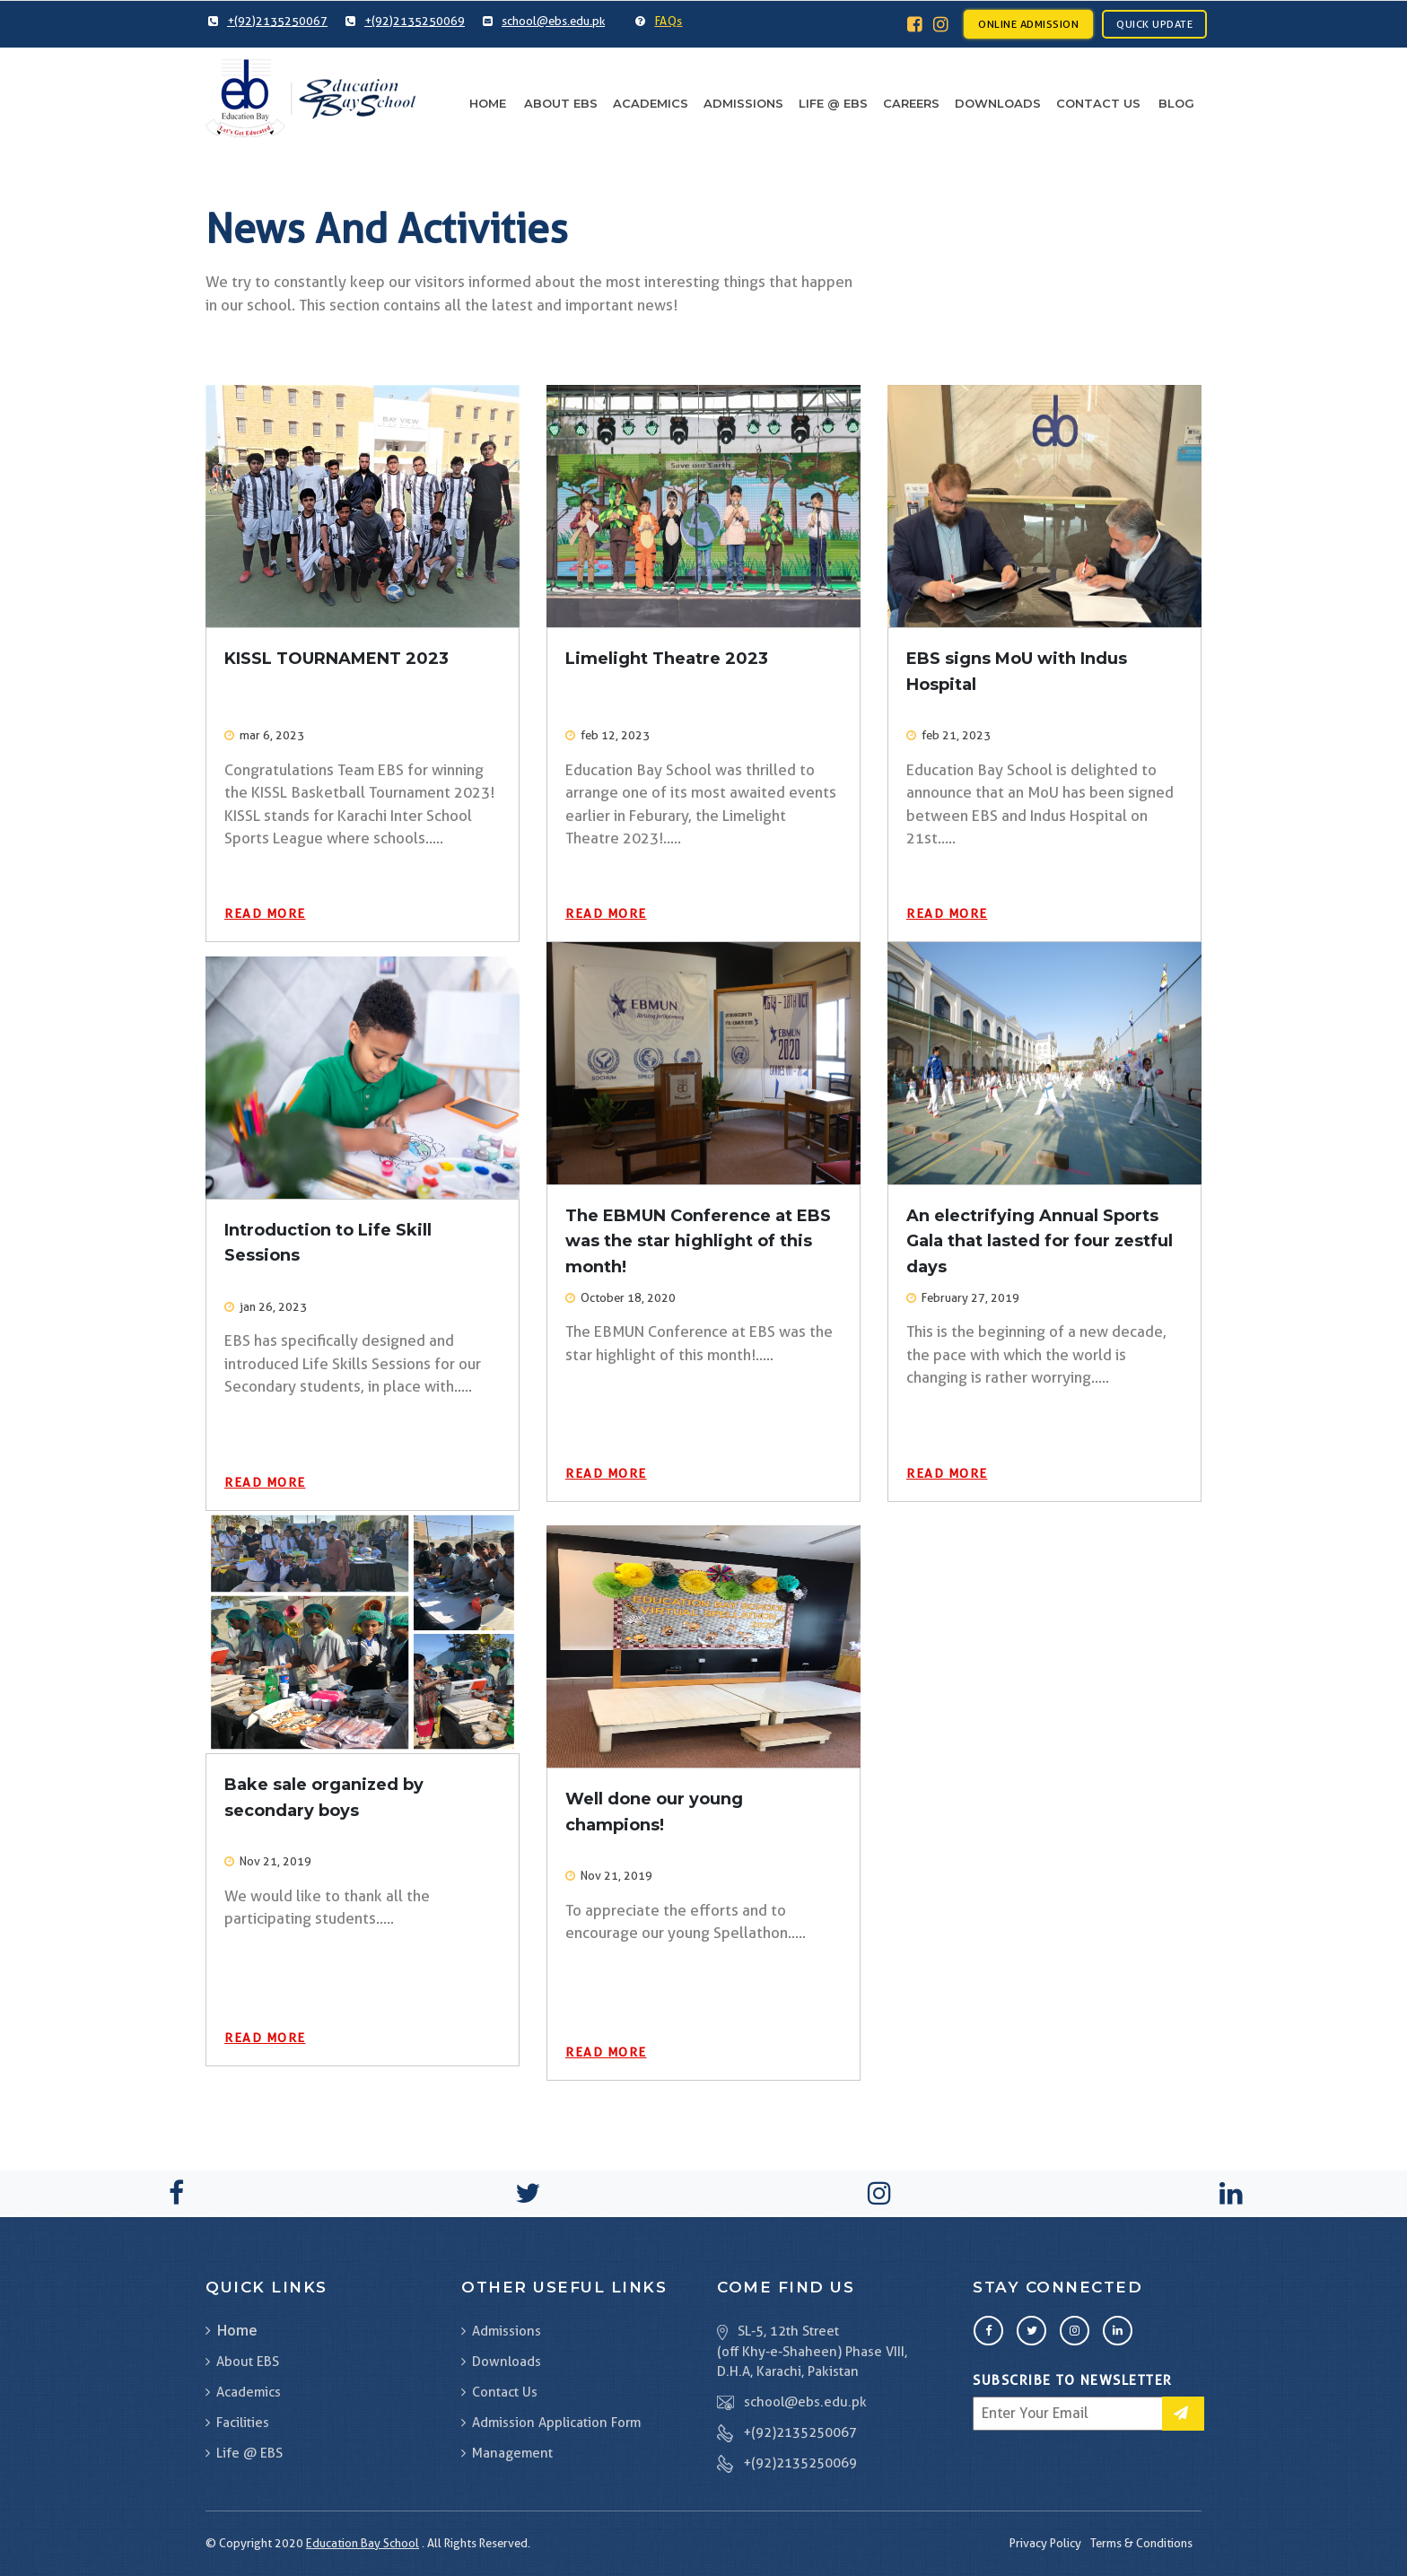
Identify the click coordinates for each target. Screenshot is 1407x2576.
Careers (911, 103)
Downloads (998, 103)
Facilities (237, 2422)
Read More (265, 913)
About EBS (561, 103)
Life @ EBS (833, 103)
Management (507, 2453)
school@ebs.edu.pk (805, 2402)
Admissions (743, 103)
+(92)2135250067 (800, 2432)
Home (487, 103)
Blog (1176, 103)
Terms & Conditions (1141, 2543)
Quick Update (1154, 24)
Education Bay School (362, 2543)
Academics (650, 103)
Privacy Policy (1045, 2543)
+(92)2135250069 (800, 2463)
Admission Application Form (551, 2422)
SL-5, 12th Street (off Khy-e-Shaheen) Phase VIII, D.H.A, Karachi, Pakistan (812, 2351)
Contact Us (1098, 103)
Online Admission (1028, 24)
